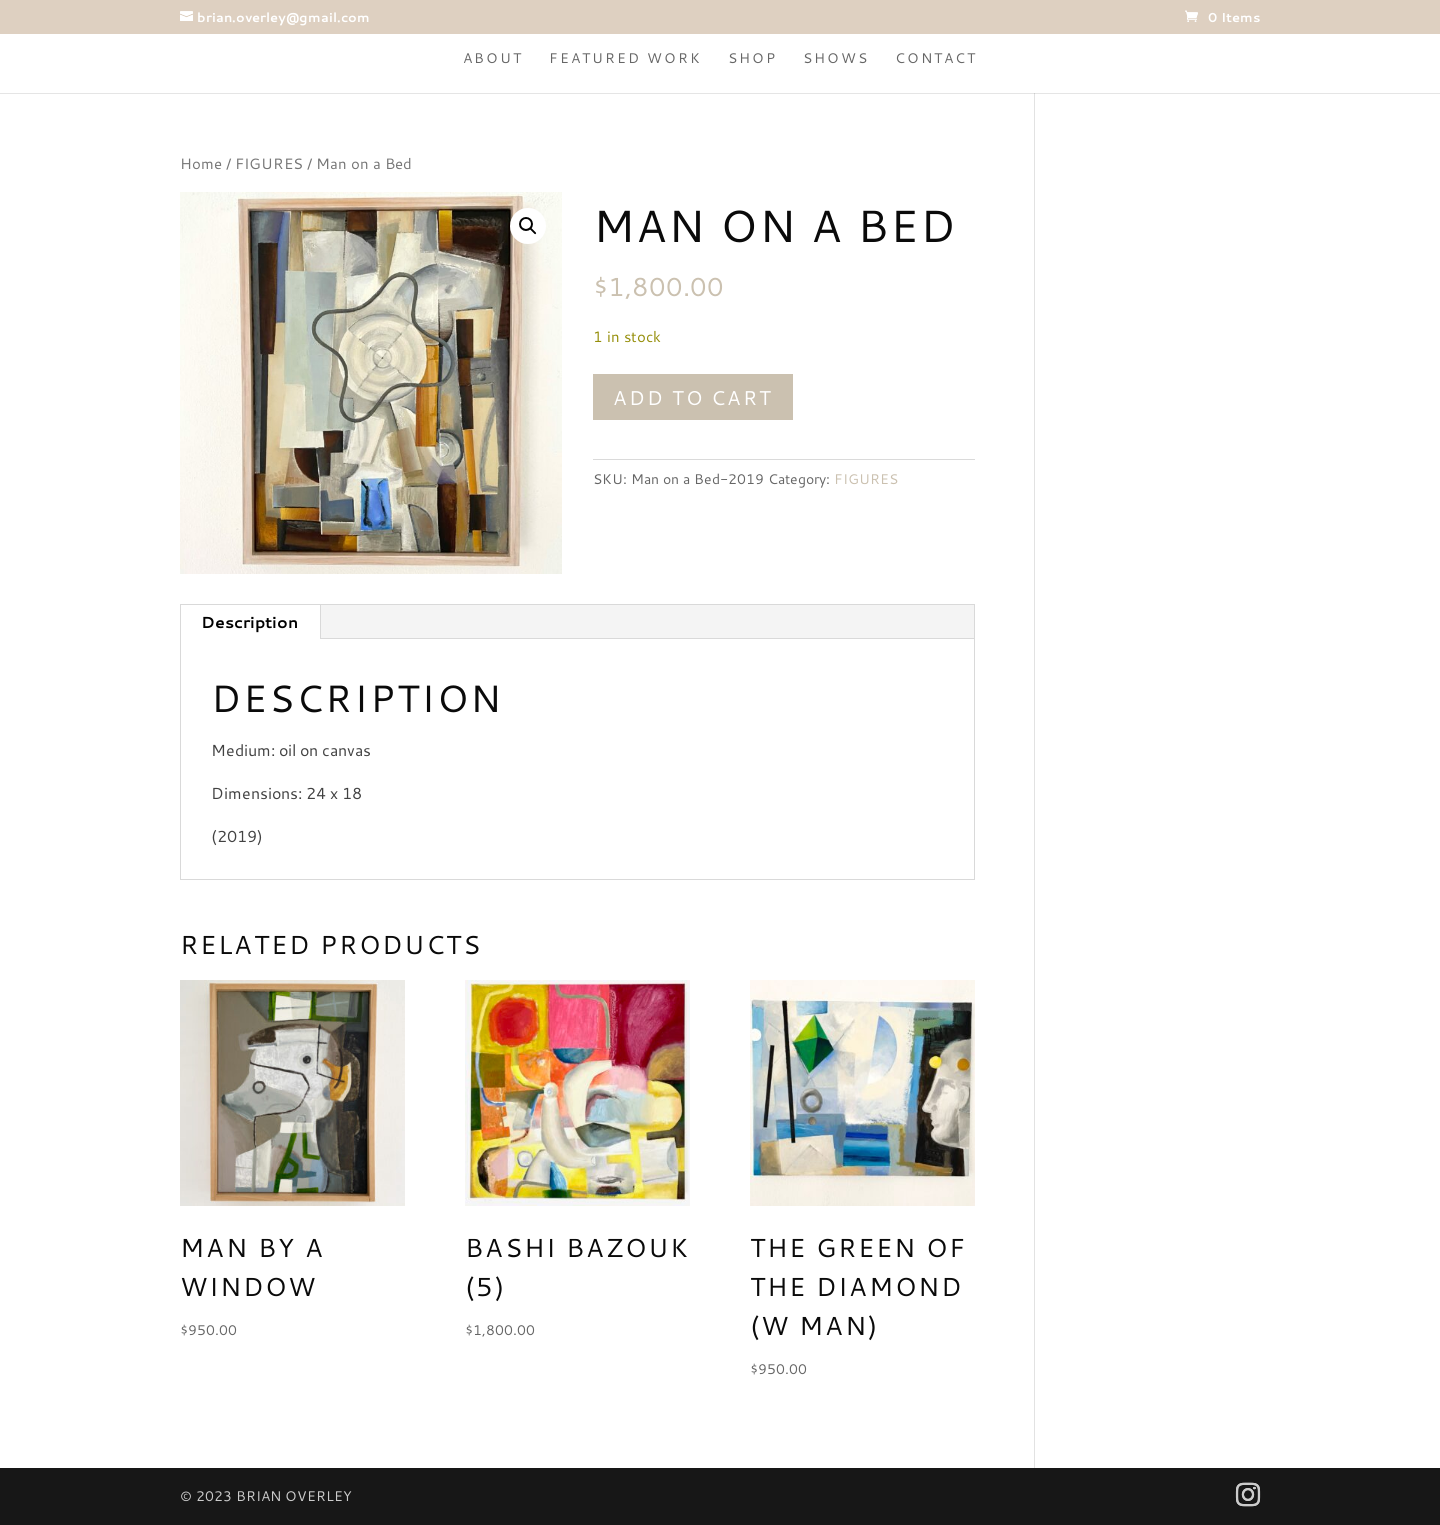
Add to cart (693, 397)
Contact (936, 59)
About (493, 59)
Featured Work (625, 59)
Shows (836, 59)
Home (201, 163)
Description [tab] (249, 621)
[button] (528, 226)
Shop (752, 59)
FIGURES (269, 163)
